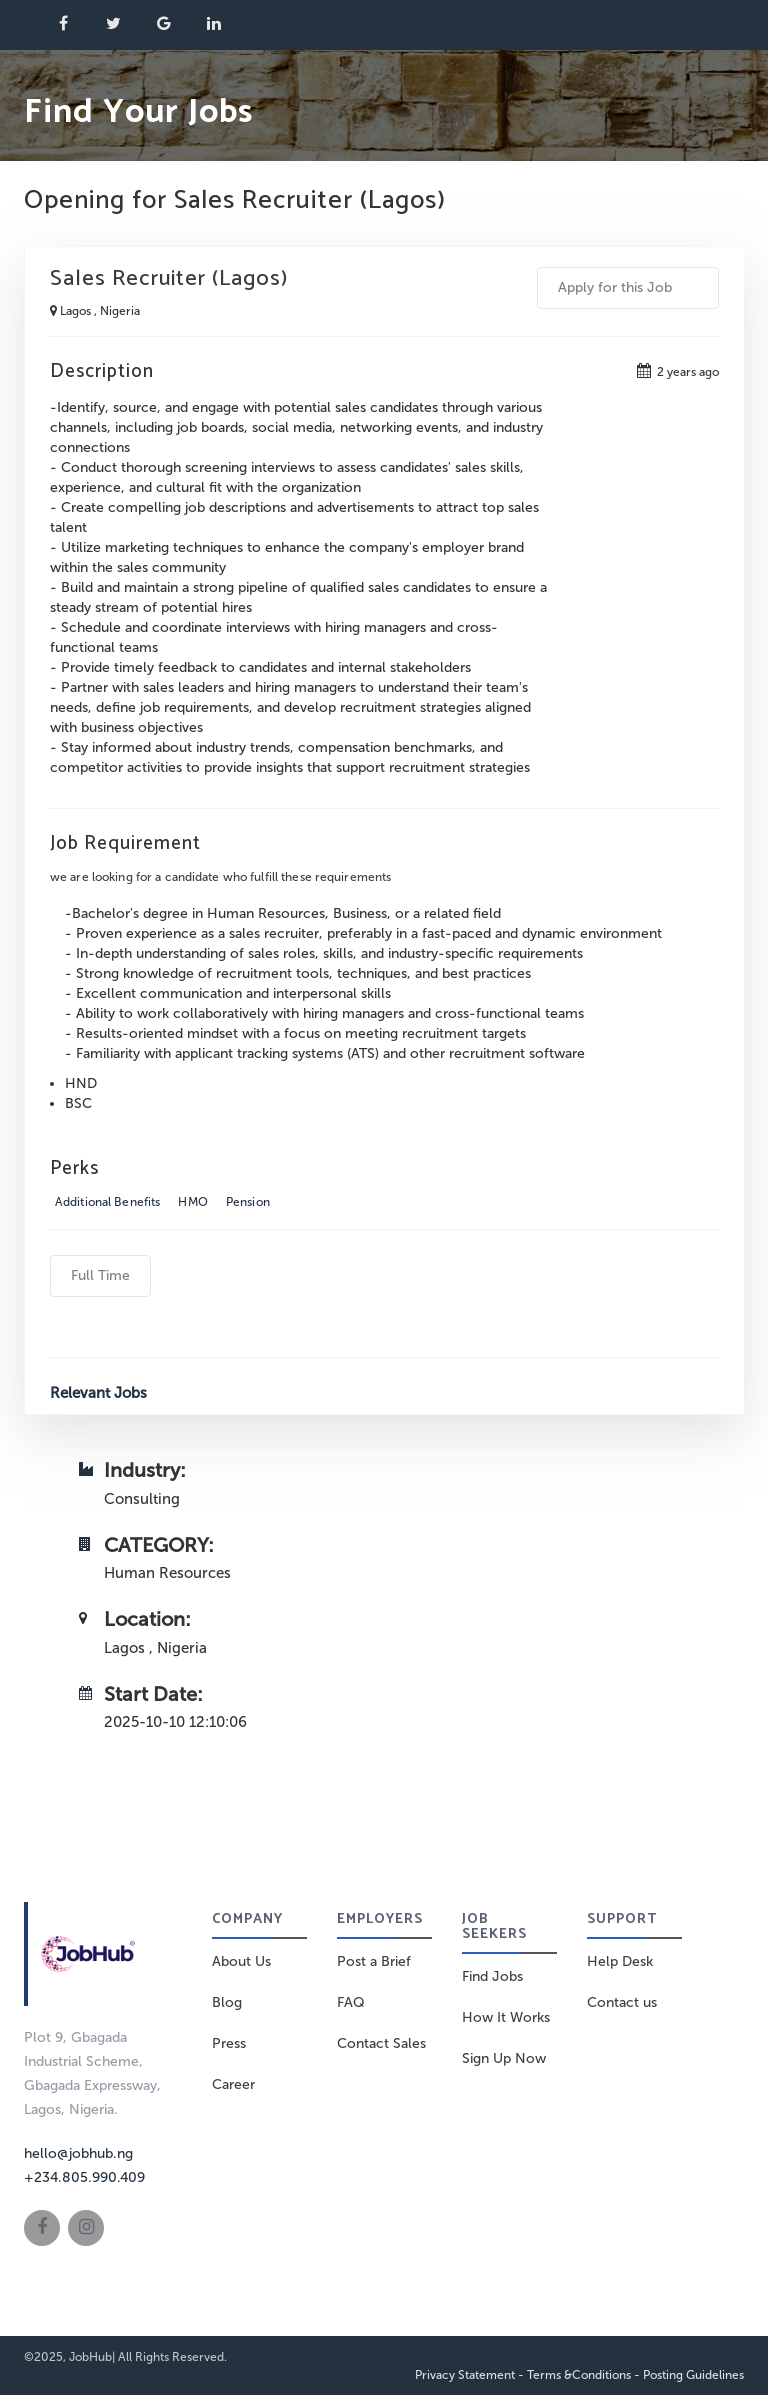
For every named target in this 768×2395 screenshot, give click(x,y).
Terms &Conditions (579, 2375)
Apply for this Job (628, 287)
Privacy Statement (465, 2375)
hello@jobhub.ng (78, 2153)
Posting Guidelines (693, 2375)
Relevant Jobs (98, 1393)
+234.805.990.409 (84, 2177)
